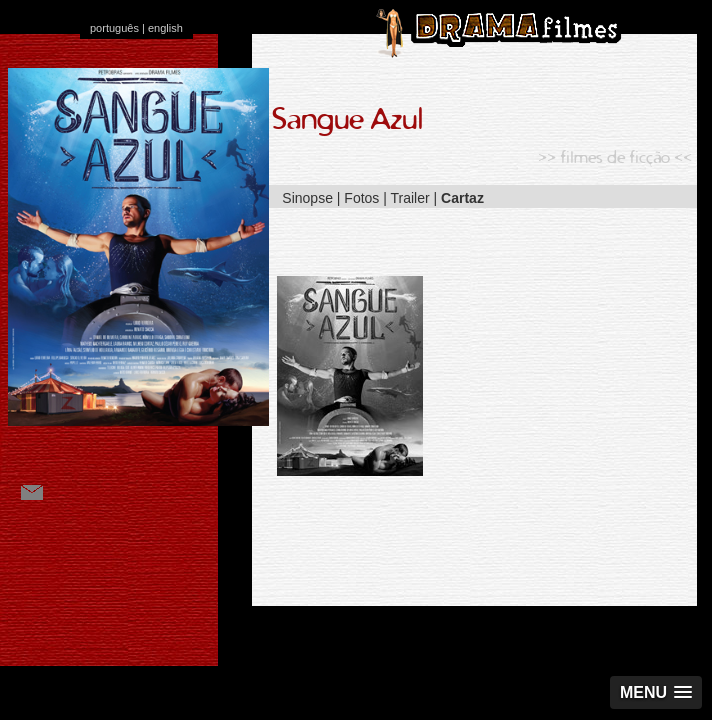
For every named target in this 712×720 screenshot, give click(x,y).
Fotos (361, 198)
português (114, 28)
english (165, 28)
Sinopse (307, 198)
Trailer (410, 198)
